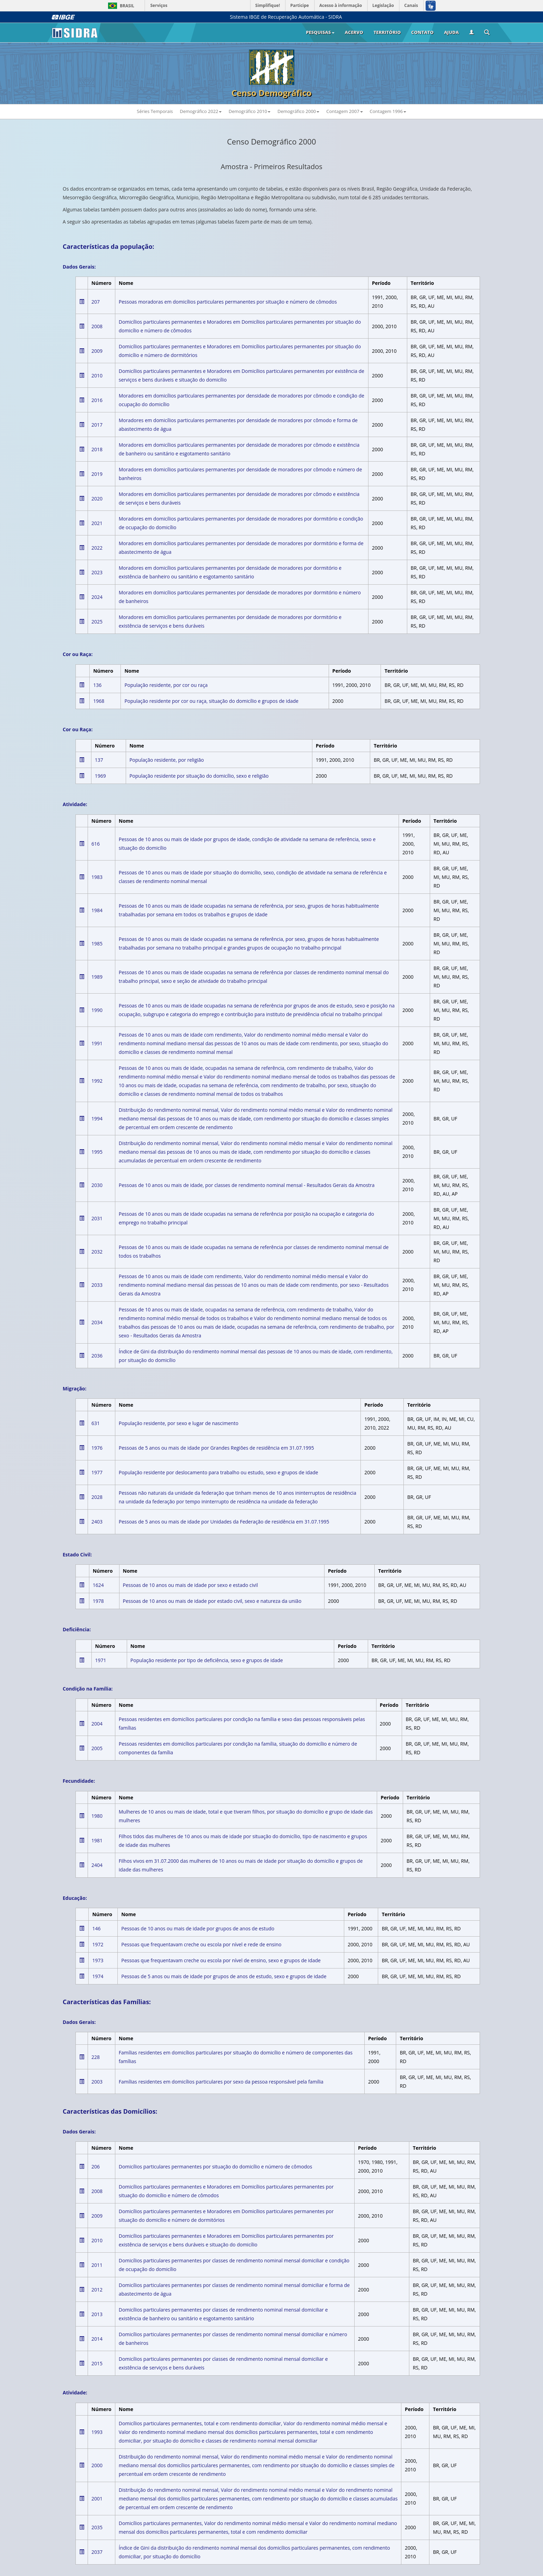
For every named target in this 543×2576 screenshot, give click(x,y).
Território (387, 32)
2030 (97, 1185)
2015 (97, 2363)
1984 (97, 910)
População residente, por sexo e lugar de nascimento (179, 1423)
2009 (97, 351)
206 (95, 2166)
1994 (97, 1118)
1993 (97, 2432)
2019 (97, 474)
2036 (97, 1355)
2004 (97, 1723)
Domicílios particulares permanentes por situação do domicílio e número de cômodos (215, 2166)
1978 (98, 1601)
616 (95, 843)
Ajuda (451, 32)
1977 (97, 1472)
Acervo (354, 32)
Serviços (158, 5)
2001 (97, 2498)
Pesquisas (320, 32)
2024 (97, 597)
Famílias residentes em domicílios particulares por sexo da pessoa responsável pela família (221, 2081)
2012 (97, 2289)
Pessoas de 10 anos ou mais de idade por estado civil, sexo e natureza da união (212, 1601)
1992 (97, 1080)
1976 (97, 1447)
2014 (97, 2338)
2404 (97, 1865)
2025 (97, 621)
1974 (97, 1976)
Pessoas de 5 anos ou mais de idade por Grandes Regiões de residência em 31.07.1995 (216, 1447)
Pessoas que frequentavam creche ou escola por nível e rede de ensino (201, 1944)
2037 (97, 2552)
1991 (97, 1043)
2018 (97, 449)
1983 (97, 877)
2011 (97, 2265)
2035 (97, 2527)
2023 (97, 572)
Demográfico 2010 (249, 111)
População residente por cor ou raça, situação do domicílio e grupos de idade (211, 701)
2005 (97, 1748)
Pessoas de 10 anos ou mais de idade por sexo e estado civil (190, 1585)
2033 (97, 1285)
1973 (97, 1960)
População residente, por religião (167, 760)
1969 (100, 775)
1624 (98, 1585)
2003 (97, 2081)
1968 (98, 701)
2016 (97, 400)
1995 (97, 1152)
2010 (97, 375)
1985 (97, 943)
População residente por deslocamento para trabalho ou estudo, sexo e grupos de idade (218, 1472)
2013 (97, 2314)
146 (96, 1928)
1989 (97, 976)
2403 (97, 1521)
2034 (97, 1322)
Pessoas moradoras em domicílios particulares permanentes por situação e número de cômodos (228, 301)
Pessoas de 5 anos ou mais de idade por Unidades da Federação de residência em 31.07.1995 (224, 1521)
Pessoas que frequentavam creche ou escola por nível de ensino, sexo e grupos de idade (221, 1960)
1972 (97, 1944)
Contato (422, 32)
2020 (97, 498)
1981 (97, 1840)
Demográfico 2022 (201, 111)
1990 (97, 1010)
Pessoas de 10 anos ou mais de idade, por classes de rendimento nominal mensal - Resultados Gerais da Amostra (247, 1185)
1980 (97, 1816)
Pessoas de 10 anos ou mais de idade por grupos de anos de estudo (197, 1928)
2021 (97, 523)
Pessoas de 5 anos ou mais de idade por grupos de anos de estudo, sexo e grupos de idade (223, 1976)
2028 (97, 1497)
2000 (97, 2465)
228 (95, 2057)
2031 (97, 1218)
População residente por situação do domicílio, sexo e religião (199, 775)
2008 (97, 326)
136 (97, 685)
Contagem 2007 (344, 111)
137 (99, 760)
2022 (97, 547)
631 (95, 1423)
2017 (97, 424)
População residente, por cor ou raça (165, 685)
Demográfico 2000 (298, 111)
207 (95, 301)
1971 (100, 1660)
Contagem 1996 (388, 111)
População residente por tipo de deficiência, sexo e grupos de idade (207, 1660)
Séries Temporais (155, 111)
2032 (97, 1251)
